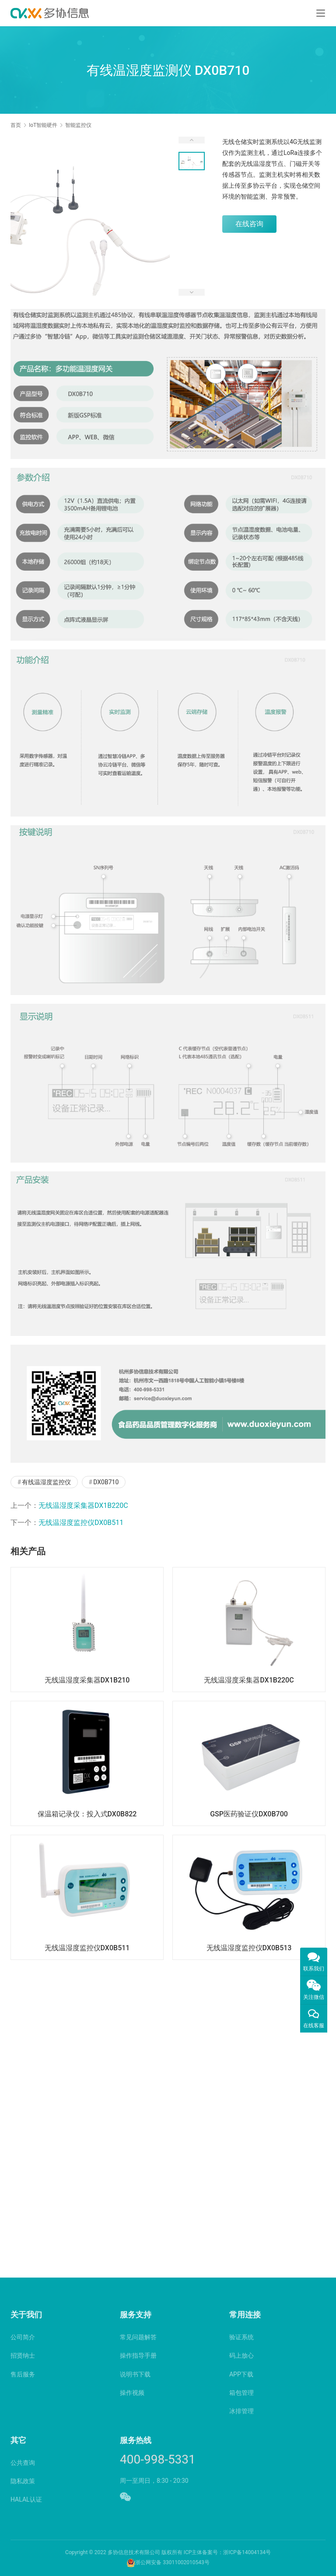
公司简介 (22, 2337)
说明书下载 (135, 2374)
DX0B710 (106, 1482)
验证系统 (241, 2337)
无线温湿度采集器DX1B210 (87, 1680)
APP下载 (241, 2374)
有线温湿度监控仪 (46, 1482)
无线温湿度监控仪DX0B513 (249, 1948)
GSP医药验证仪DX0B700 (249, 1814)
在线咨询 (249, 224)
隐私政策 (22, 2481)
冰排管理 (241, 2411)
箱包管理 (241, 2392)
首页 (15, 125)
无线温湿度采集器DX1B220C (83, 1505)
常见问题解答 (138, 2337)
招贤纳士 (22, 2355)
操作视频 (132, 2392)
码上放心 (241, 2355)
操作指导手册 (138, 2355)
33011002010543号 (186, 2562)
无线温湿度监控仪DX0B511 (80, 1522)
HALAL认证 (26, 2499)
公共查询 (22, 2462)
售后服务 (22, 2374)
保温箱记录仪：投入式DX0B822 (87, 1814)
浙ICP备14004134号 (247, 2552)
